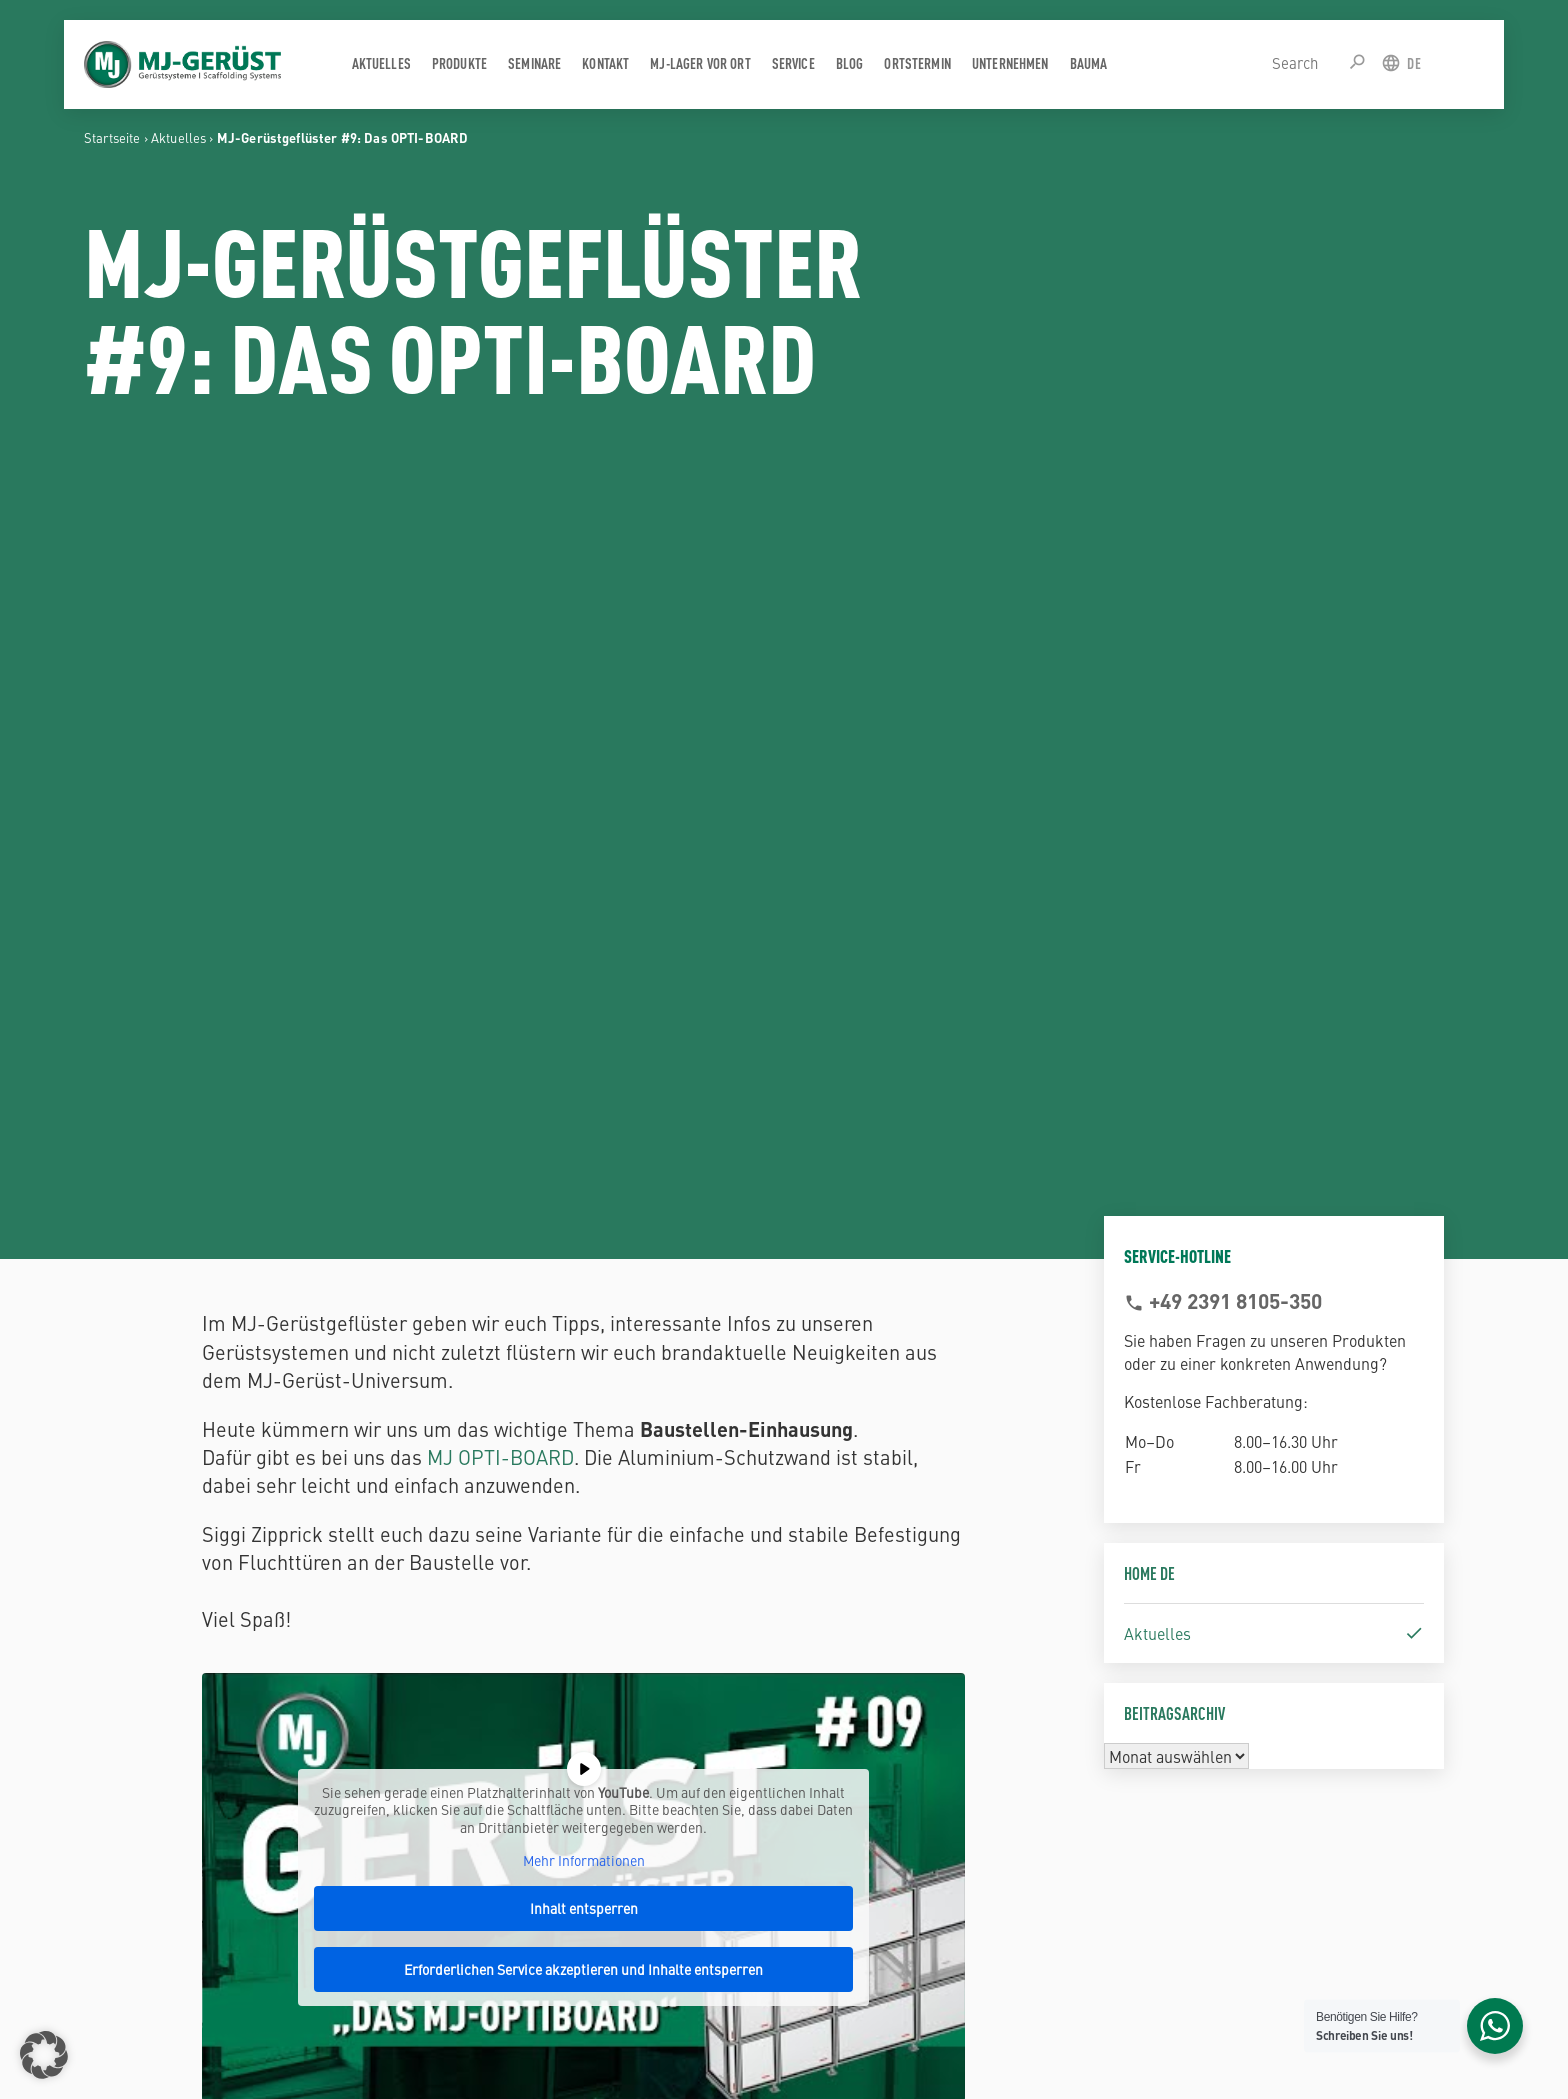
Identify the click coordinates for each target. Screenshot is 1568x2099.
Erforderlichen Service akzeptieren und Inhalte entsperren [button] (584, 1969)
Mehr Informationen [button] (584, 1861)
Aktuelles (178, 137)
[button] (44, 2055)
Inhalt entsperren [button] (584, 1908)
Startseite (112, 137)
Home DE (1149, 1572)
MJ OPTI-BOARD (500, 1456)
